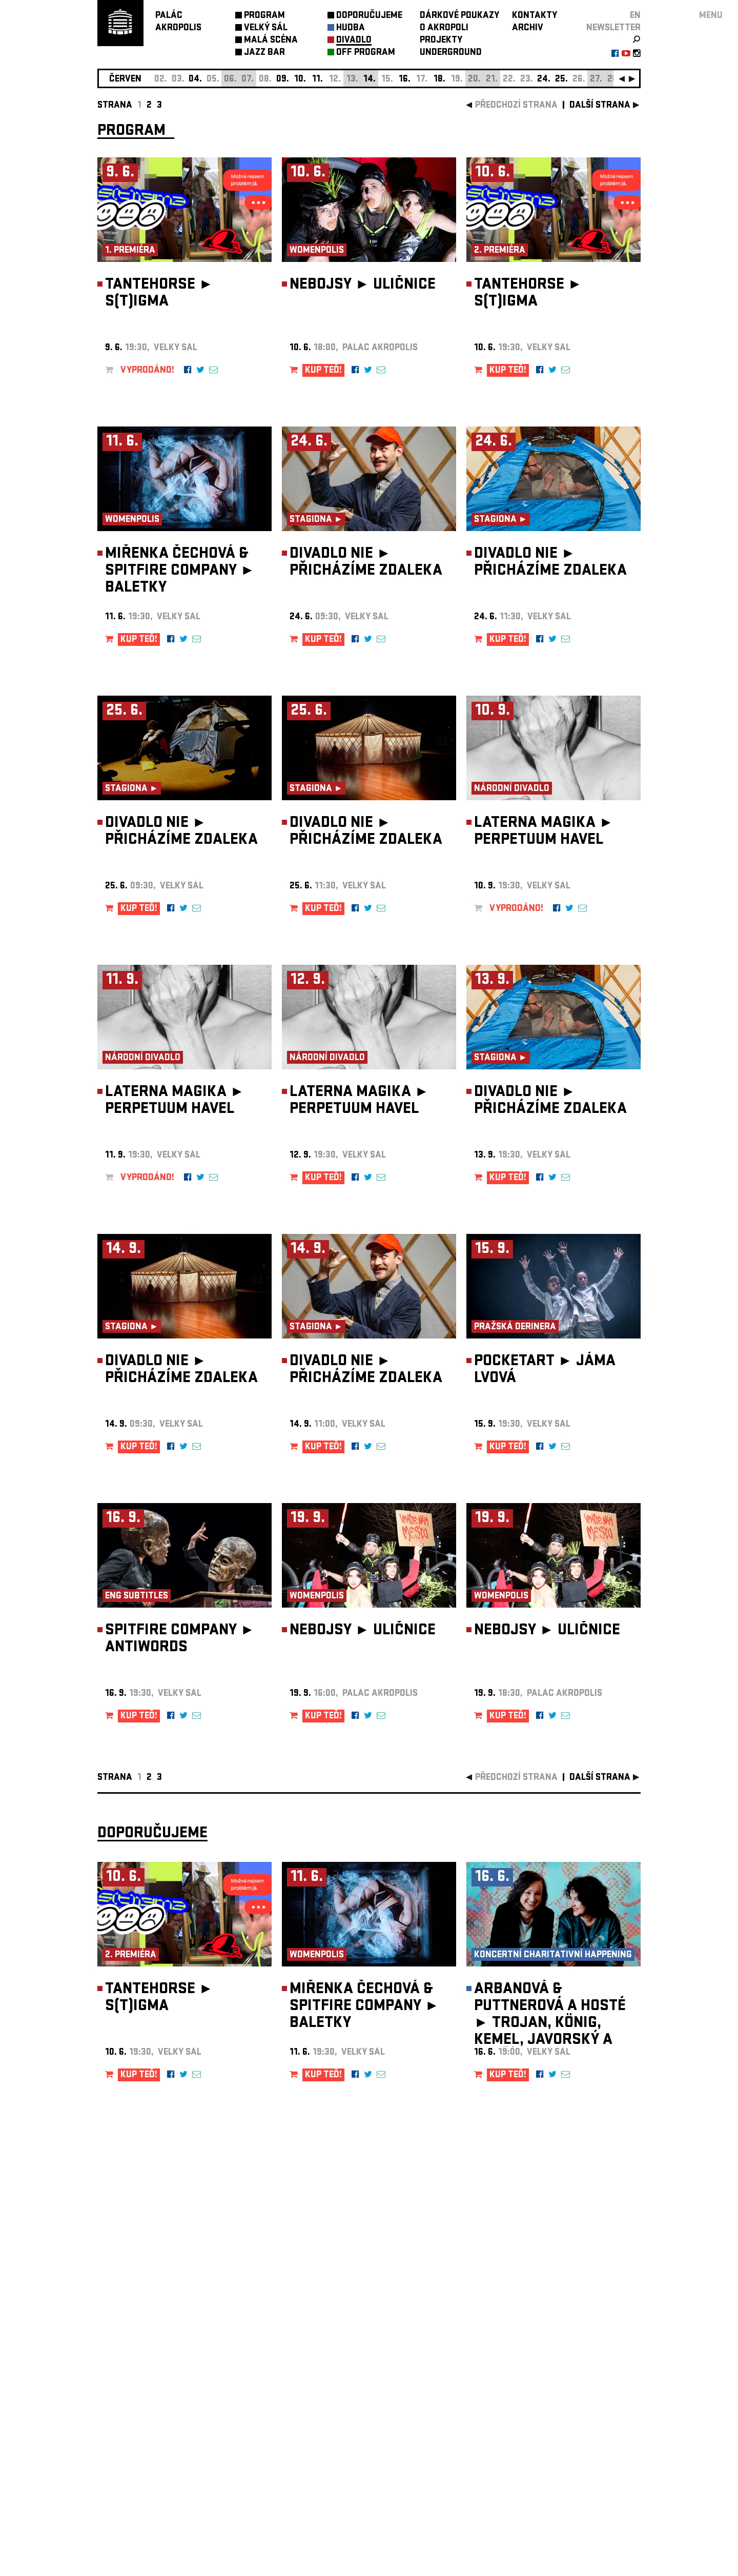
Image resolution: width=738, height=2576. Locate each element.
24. (543, 80)
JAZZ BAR (264, 53)
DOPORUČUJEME (369, 16)
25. (561, 80)
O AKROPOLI (444, 28)
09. (282, 80)
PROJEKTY (441, 41)
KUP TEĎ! (323, 371)
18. (439, 80)
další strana (599, 106)
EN (635, 16)
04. (195, 80)
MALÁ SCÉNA (271, 41)
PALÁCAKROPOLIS (178, 22)
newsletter (613, 28)
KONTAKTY (534, 16)
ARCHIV (527, 28)
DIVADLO (354, 41)
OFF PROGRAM (365, 53)
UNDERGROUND (451, 53)
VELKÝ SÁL (266, 28)
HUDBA (350, 28)
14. (369, 80)
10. (300, 80)
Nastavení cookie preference (138, 2437)
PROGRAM (264, 16)
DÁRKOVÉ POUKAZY (459, 16)
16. (405, 80)
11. (317, 80)
